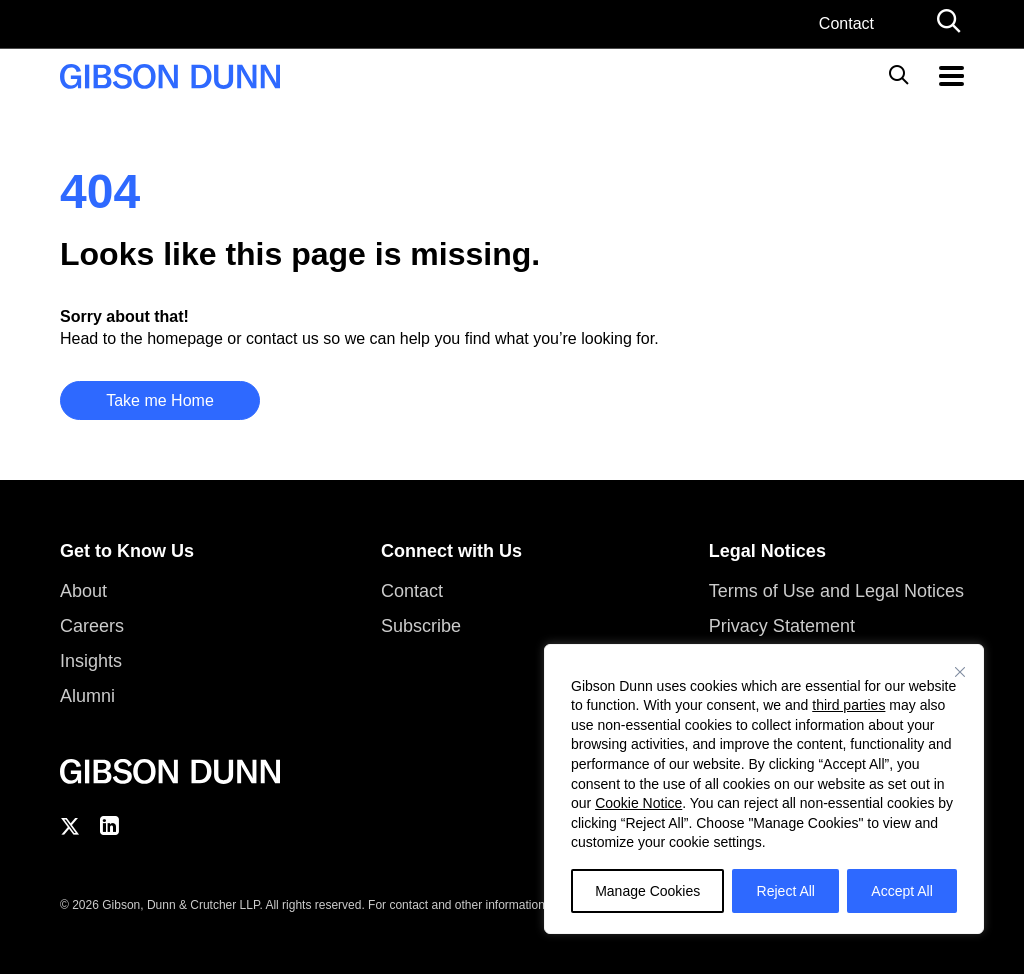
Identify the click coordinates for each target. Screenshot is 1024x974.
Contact (846, 23)
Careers (92, 626)
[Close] (960, 672)
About (83, 591)
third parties (848, 705)
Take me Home (160, 400)
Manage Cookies (647, 891)
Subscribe (421, 626)
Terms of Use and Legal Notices (836, 591)
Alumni (87, 696)
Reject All (786, 891)
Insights (91, 661)
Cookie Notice (638, 803)
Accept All (901, 891)
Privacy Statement (782, 626)
